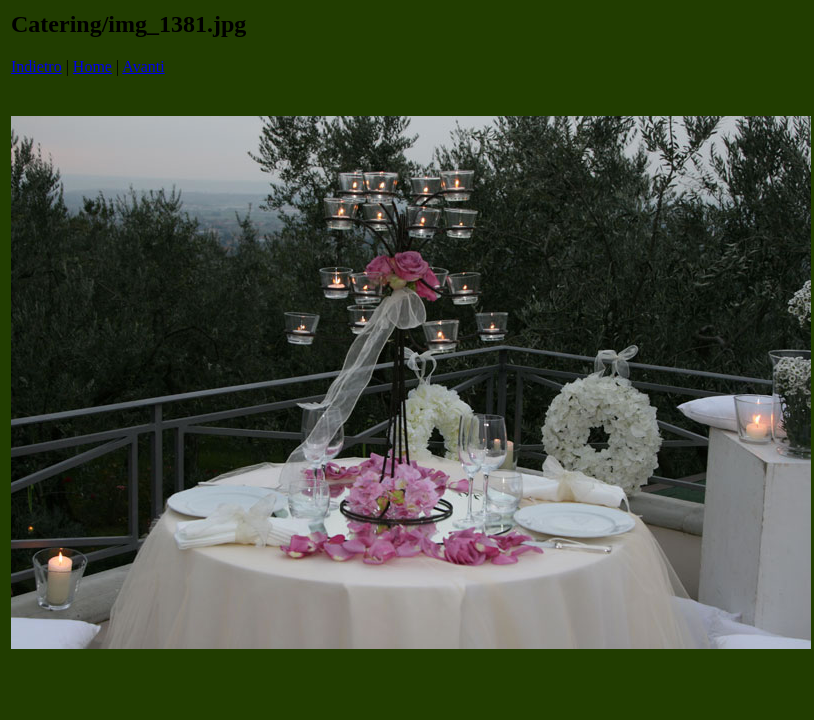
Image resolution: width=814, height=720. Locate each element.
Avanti (143, 66)
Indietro (36, 66)
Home (92, 66)
